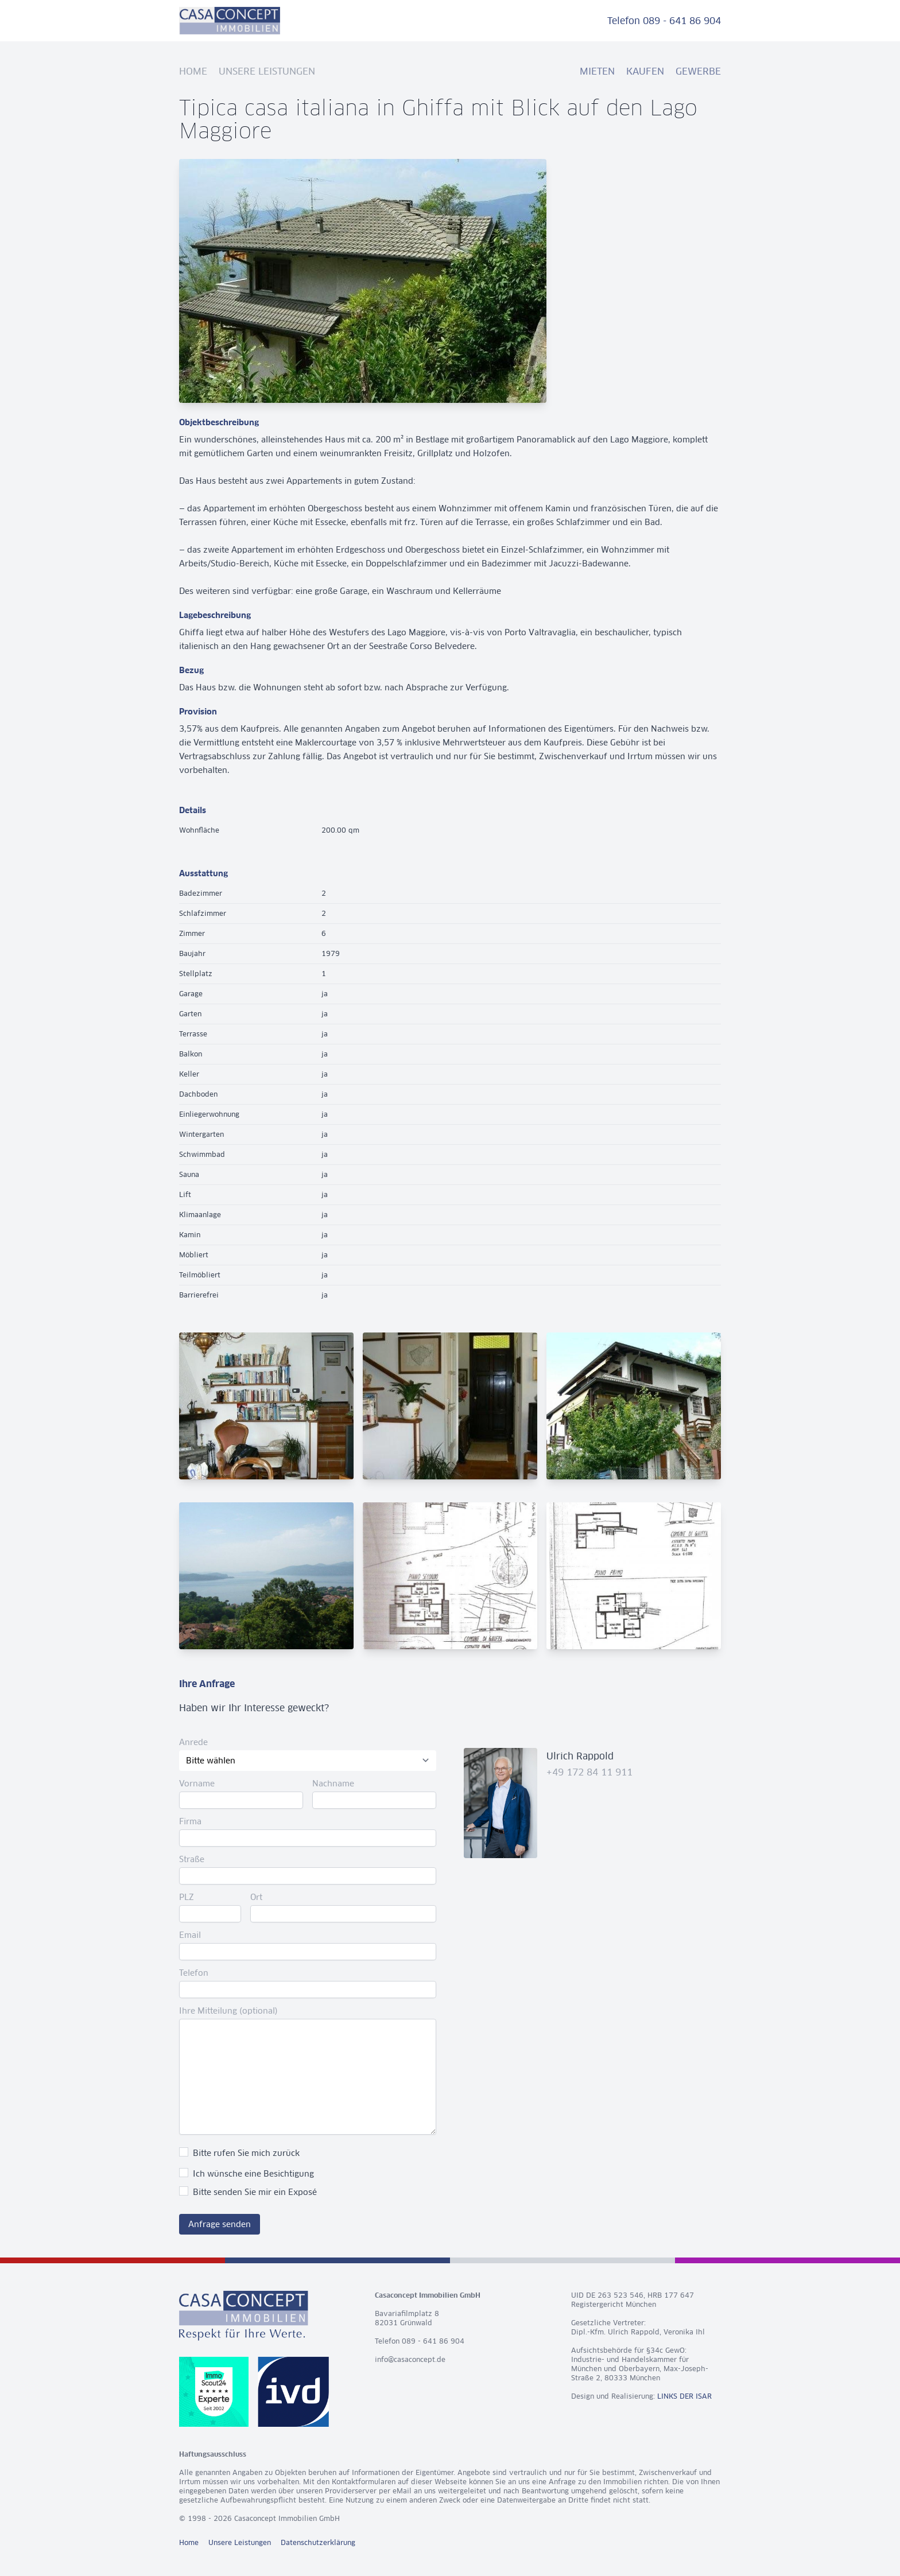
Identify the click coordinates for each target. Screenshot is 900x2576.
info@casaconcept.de (410, 2359)
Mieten (597, 71)
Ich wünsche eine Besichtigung (253, 2173)
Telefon (193, 1972)
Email (190, 1935)
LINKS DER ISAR (684, 2396)
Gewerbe (698, 71)
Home (193, 71)
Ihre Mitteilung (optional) (228, 2010)
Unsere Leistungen (267, 71)
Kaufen (645, 71)
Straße (191, 1859)
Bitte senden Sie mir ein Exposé (255, 2192)
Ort (256, 1897)
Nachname (333, 1783)
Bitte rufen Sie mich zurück (246, 2153)
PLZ (186, 1897)
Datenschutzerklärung (318, 2542)
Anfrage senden (219, 2224)
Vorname (197, 1783)
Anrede (193, 1742)
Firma (190, 1821)
